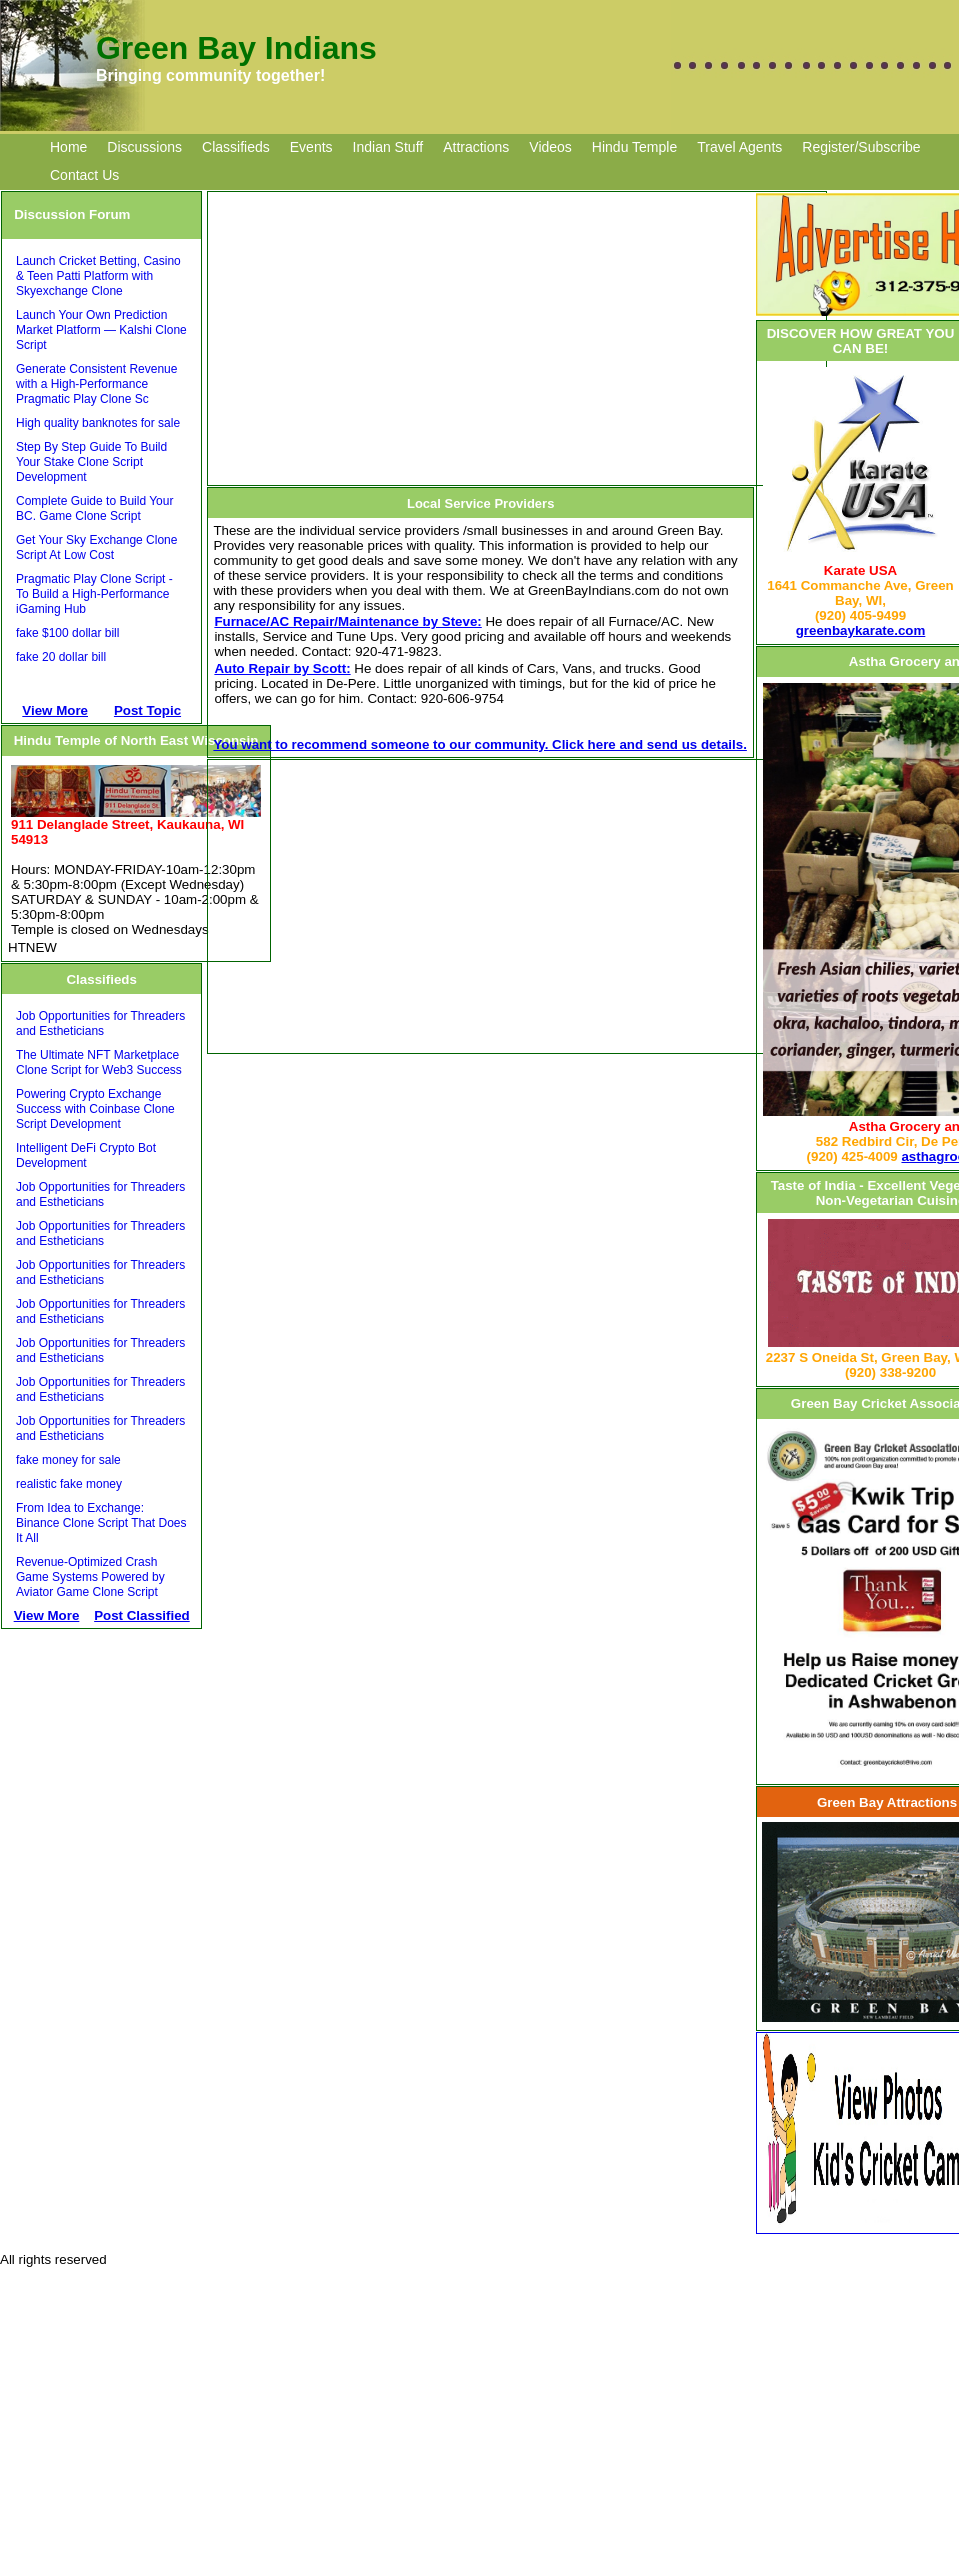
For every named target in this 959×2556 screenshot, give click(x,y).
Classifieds (236, 147)
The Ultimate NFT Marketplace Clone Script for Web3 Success (99, 1062)
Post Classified (142, 1615)
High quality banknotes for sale (98, 423)
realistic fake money (69, 1484)
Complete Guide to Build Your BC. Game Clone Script (94, 508)
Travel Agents (739, 147)
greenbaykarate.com (861, 630)
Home (68, 147)
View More (55, 710)
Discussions (144, 147)
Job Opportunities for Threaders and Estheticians (100, 1023)
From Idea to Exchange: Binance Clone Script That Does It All (101, 1523)
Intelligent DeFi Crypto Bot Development (86, 1155)
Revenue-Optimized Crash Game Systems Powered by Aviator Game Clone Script (90, 1577)
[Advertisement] (169, 1785)
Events (311, 147)
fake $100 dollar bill (67, 633)
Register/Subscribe (861, 147)
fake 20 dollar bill (61, 657)
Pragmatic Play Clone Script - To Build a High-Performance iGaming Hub (94, 594)
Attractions (476, 147)
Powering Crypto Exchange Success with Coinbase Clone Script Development (95, 1109)
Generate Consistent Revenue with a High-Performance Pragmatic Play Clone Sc (96, 384)
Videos (550, 147)
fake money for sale (68, 1460)
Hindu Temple (634, 147)
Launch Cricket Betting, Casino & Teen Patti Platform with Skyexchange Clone (98, 276)
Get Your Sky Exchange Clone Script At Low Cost (96, 547)
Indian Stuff (388, 147)
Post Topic (147, 710)
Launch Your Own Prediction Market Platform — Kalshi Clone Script (101, 330)
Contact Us (84, 175)
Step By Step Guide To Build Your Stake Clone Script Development (91, 462)
